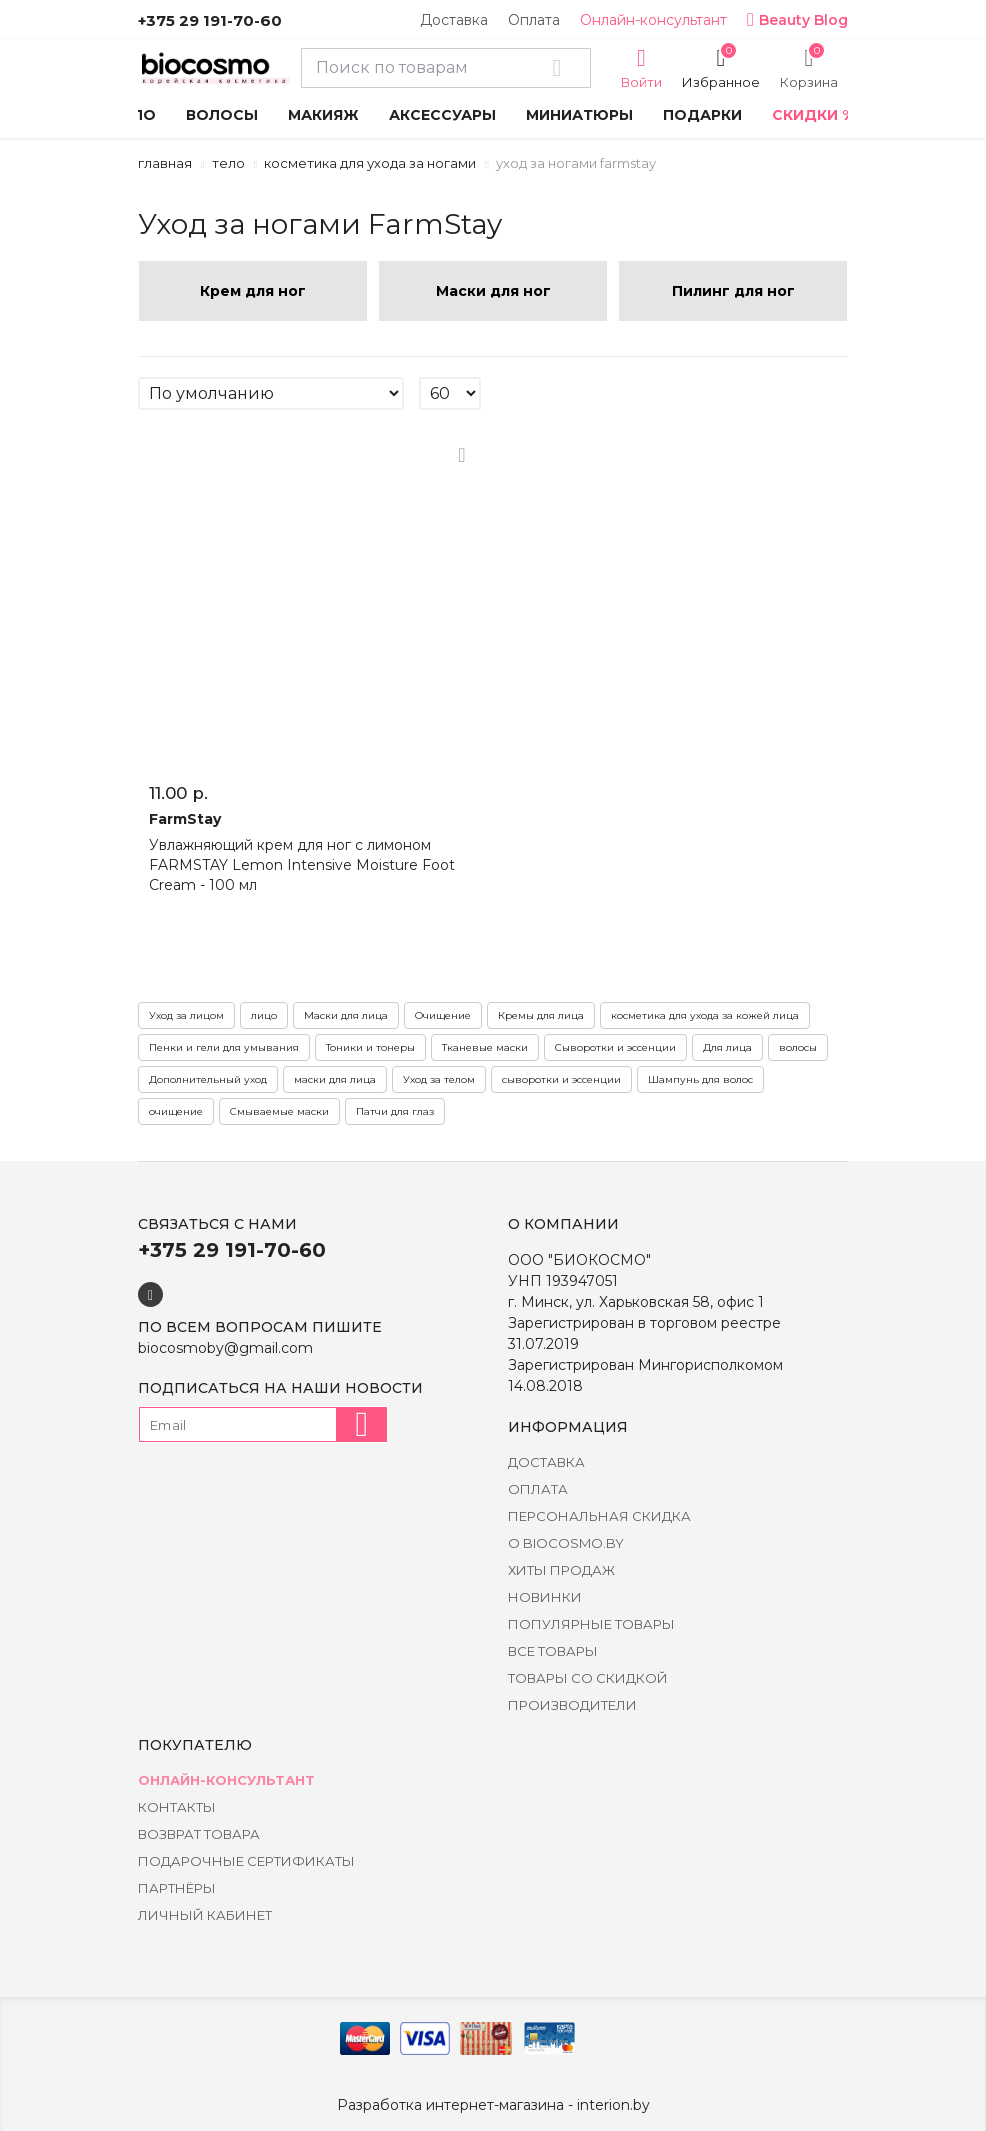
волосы (798, 1047)
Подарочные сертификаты (246, 1861)
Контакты (177, 1807)
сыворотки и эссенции (561, 1079)
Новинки (545, 1597)
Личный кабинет (205, 1915)
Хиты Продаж (561, 1570)
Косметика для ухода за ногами (370, 163)
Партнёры (177, 1888)
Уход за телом (439, 1079)
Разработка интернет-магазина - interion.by (493, 2105)
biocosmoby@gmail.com (225, 1348)
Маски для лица (346, 1015)
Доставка (454, 20)
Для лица (727, 1047)
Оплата (534, 20)
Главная (165, 163)
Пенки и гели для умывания (224, 1047)
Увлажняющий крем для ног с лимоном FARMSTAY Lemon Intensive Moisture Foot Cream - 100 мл (302, 865)
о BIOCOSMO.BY (566, 1543)
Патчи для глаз (395, 1111)
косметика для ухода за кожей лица (705, 1015)
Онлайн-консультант (653, 20)
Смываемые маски (279, 1111)
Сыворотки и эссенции (615, 1047)
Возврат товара (199, 1834)
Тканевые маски (485, 1047)
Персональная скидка (599, 1516)
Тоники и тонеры (370, 1047)
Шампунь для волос (700, 1079)
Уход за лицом (186, 1015)
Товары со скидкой (588, 1678)
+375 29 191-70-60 (210, 20)
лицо (264, 1015)
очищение (176, 1111)
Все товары (553, 1651)
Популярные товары (591, 1624)
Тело (228, 163)
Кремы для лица (541, 1015)
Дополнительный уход (208, 1079)
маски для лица (335, 1079)
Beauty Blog (797, 20)
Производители (572, 1705)
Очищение (443, 1015)
